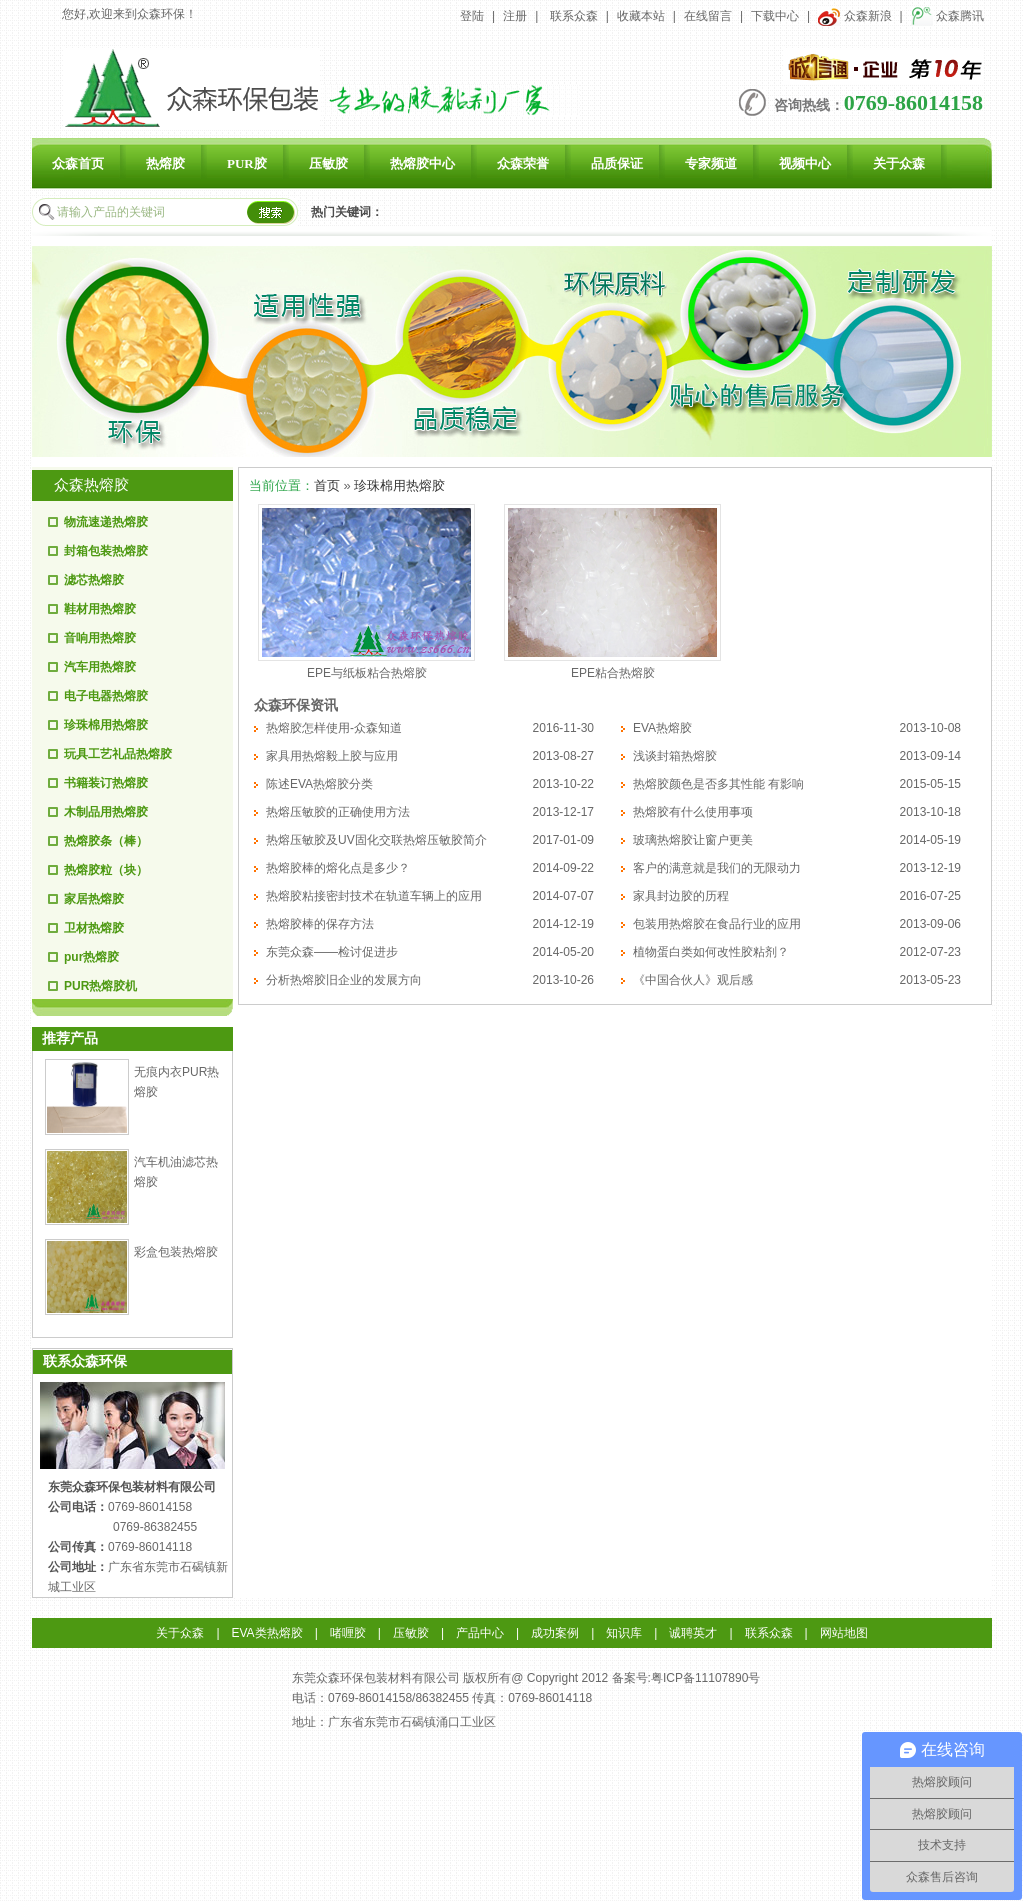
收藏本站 (641, 16)
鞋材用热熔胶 (100, 609)
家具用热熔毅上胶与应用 (332, 756)
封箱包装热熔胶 (106, 551)
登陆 (472, 16)
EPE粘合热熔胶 (613, 673)
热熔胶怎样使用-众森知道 (334, 728)
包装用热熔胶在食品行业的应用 (717, 924)
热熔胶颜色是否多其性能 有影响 (718, 784)
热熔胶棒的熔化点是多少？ (338, 868)
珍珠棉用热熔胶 (106, 725)
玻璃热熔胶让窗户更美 (693, 840)
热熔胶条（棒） (106, 841)
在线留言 (708, 16)
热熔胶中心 (422, 163)
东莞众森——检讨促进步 (332, 952)
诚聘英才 (693, 1633)
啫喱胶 (348, 1633)
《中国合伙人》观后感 (693, 980)
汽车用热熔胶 (100, 667)
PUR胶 (247, 163)
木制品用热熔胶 (106, 812)
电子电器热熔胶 (106, 696)
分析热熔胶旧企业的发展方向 (344, 980)
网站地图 (844, 1633)
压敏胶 (328, 163)
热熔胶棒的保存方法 (320, 924)
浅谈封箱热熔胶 (675, 756)
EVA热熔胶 (662, 728)
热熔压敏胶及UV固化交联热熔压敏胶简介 (376, 840)
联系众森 (574, 16)
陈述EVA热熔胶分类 (319, 784)
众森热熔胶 (91, 485)
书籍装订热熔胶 (106, 783)
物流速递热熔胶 (106, 522)
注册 (515, 16)
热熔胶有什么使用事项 (693, 812)
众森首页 (78, 163)
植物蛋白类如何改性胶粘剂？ (711, 952)
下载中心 (775, 16)
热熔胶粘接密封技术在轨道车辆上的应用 (374, 896)
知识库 (624, 1633)
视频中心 (805, 163)
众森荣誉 (523, 163)
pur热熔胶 (91, 957)
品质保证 (617, 163)
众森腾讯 (947, 16)
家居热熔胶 (94, 899)
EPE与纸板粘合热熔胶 (367, 673)
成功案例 (555, 1633)
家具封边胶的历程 (681, 896)
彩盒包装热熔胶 (176, 1252)
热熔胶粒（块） (106, 870)
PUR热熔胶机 (100, 986)
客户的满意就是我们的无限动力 (717, 868)
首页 (327, 485)
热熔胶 (165, 163)
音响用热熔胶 (100, 638)
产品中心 (480, 1633)
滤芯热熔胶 (94, 580)
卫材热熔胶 (94, 928)
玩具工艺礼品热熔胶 (118, 754)
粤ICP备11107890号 (705, 1678)
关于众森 (899, 163)
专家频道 (711, 163)
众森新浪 (854, 16)
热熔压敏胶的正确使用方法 (338, 812)
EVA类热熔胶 (267, 1633)
